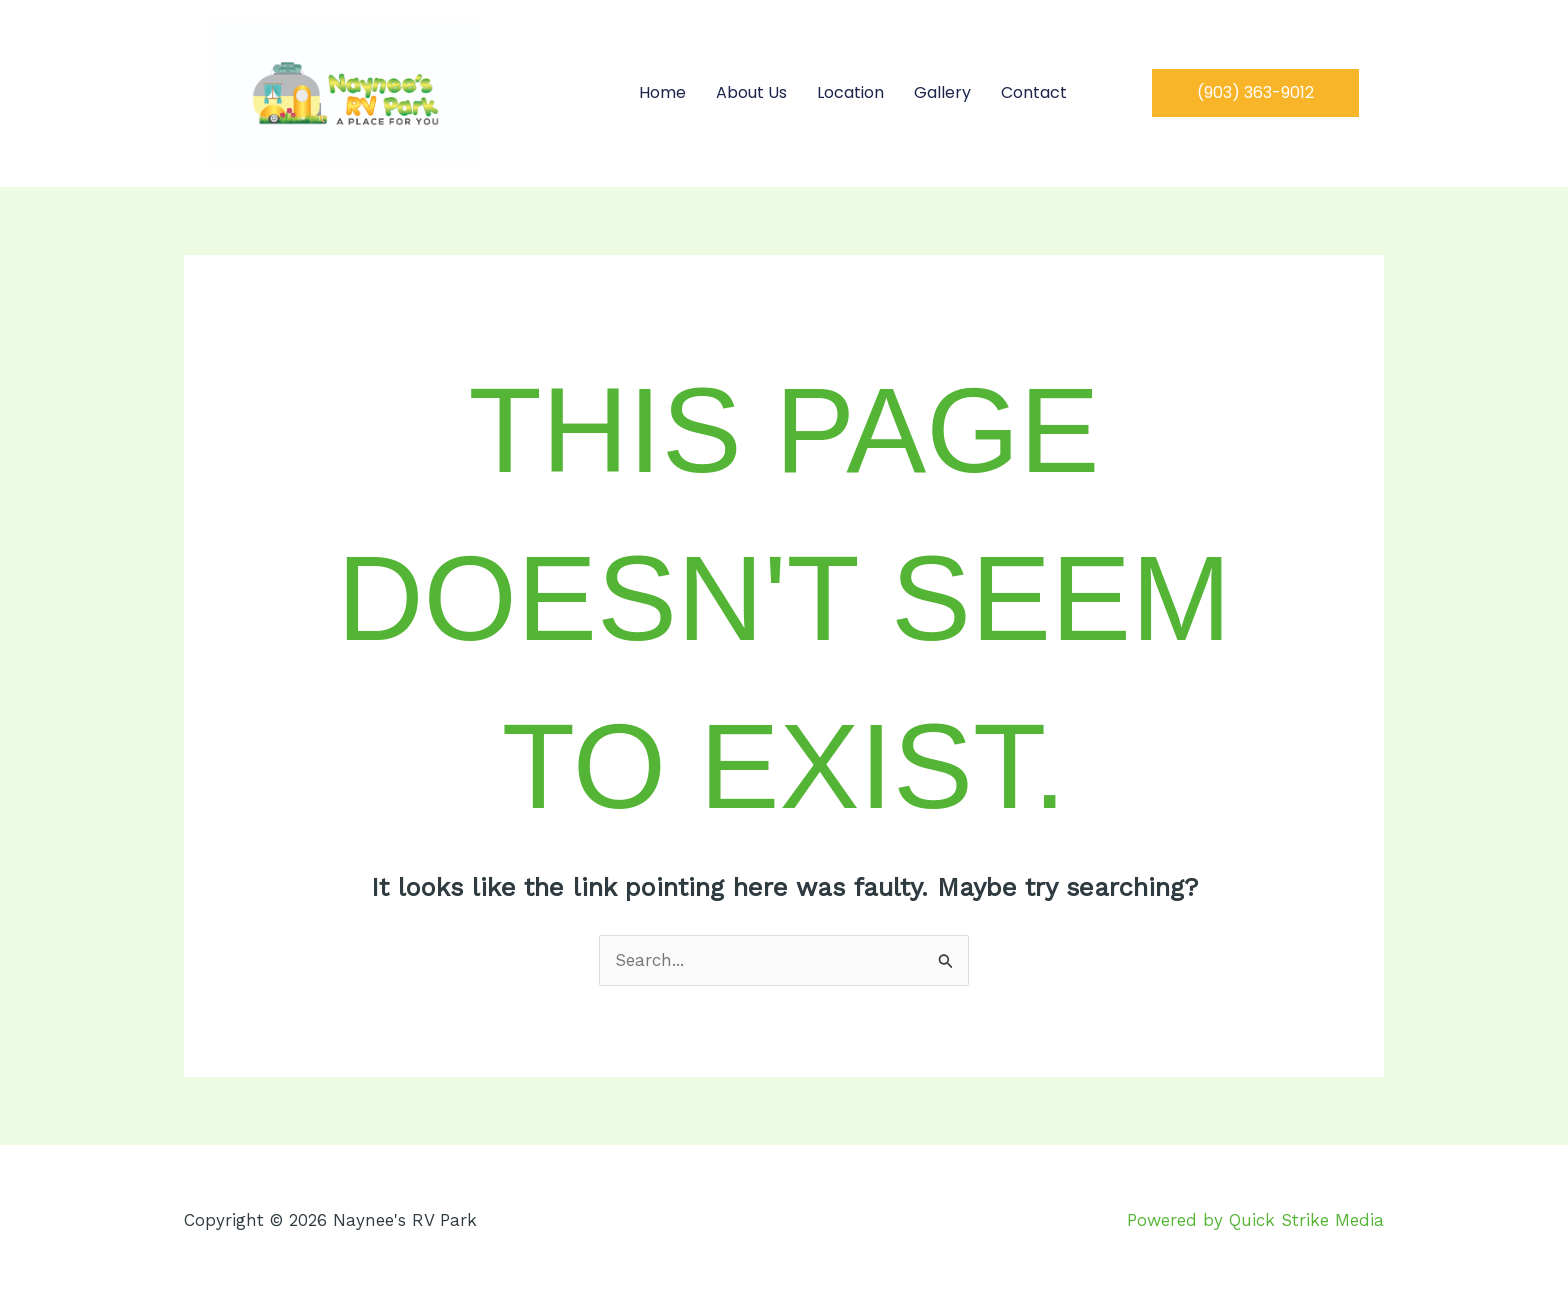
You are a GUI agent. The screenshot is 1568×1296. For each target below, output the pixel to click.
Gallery (942, 92)
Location (850, 92)
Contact (1034, 92)
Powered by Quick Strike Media (1255, 1220)
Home (662, 92)
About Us (751, 92)
